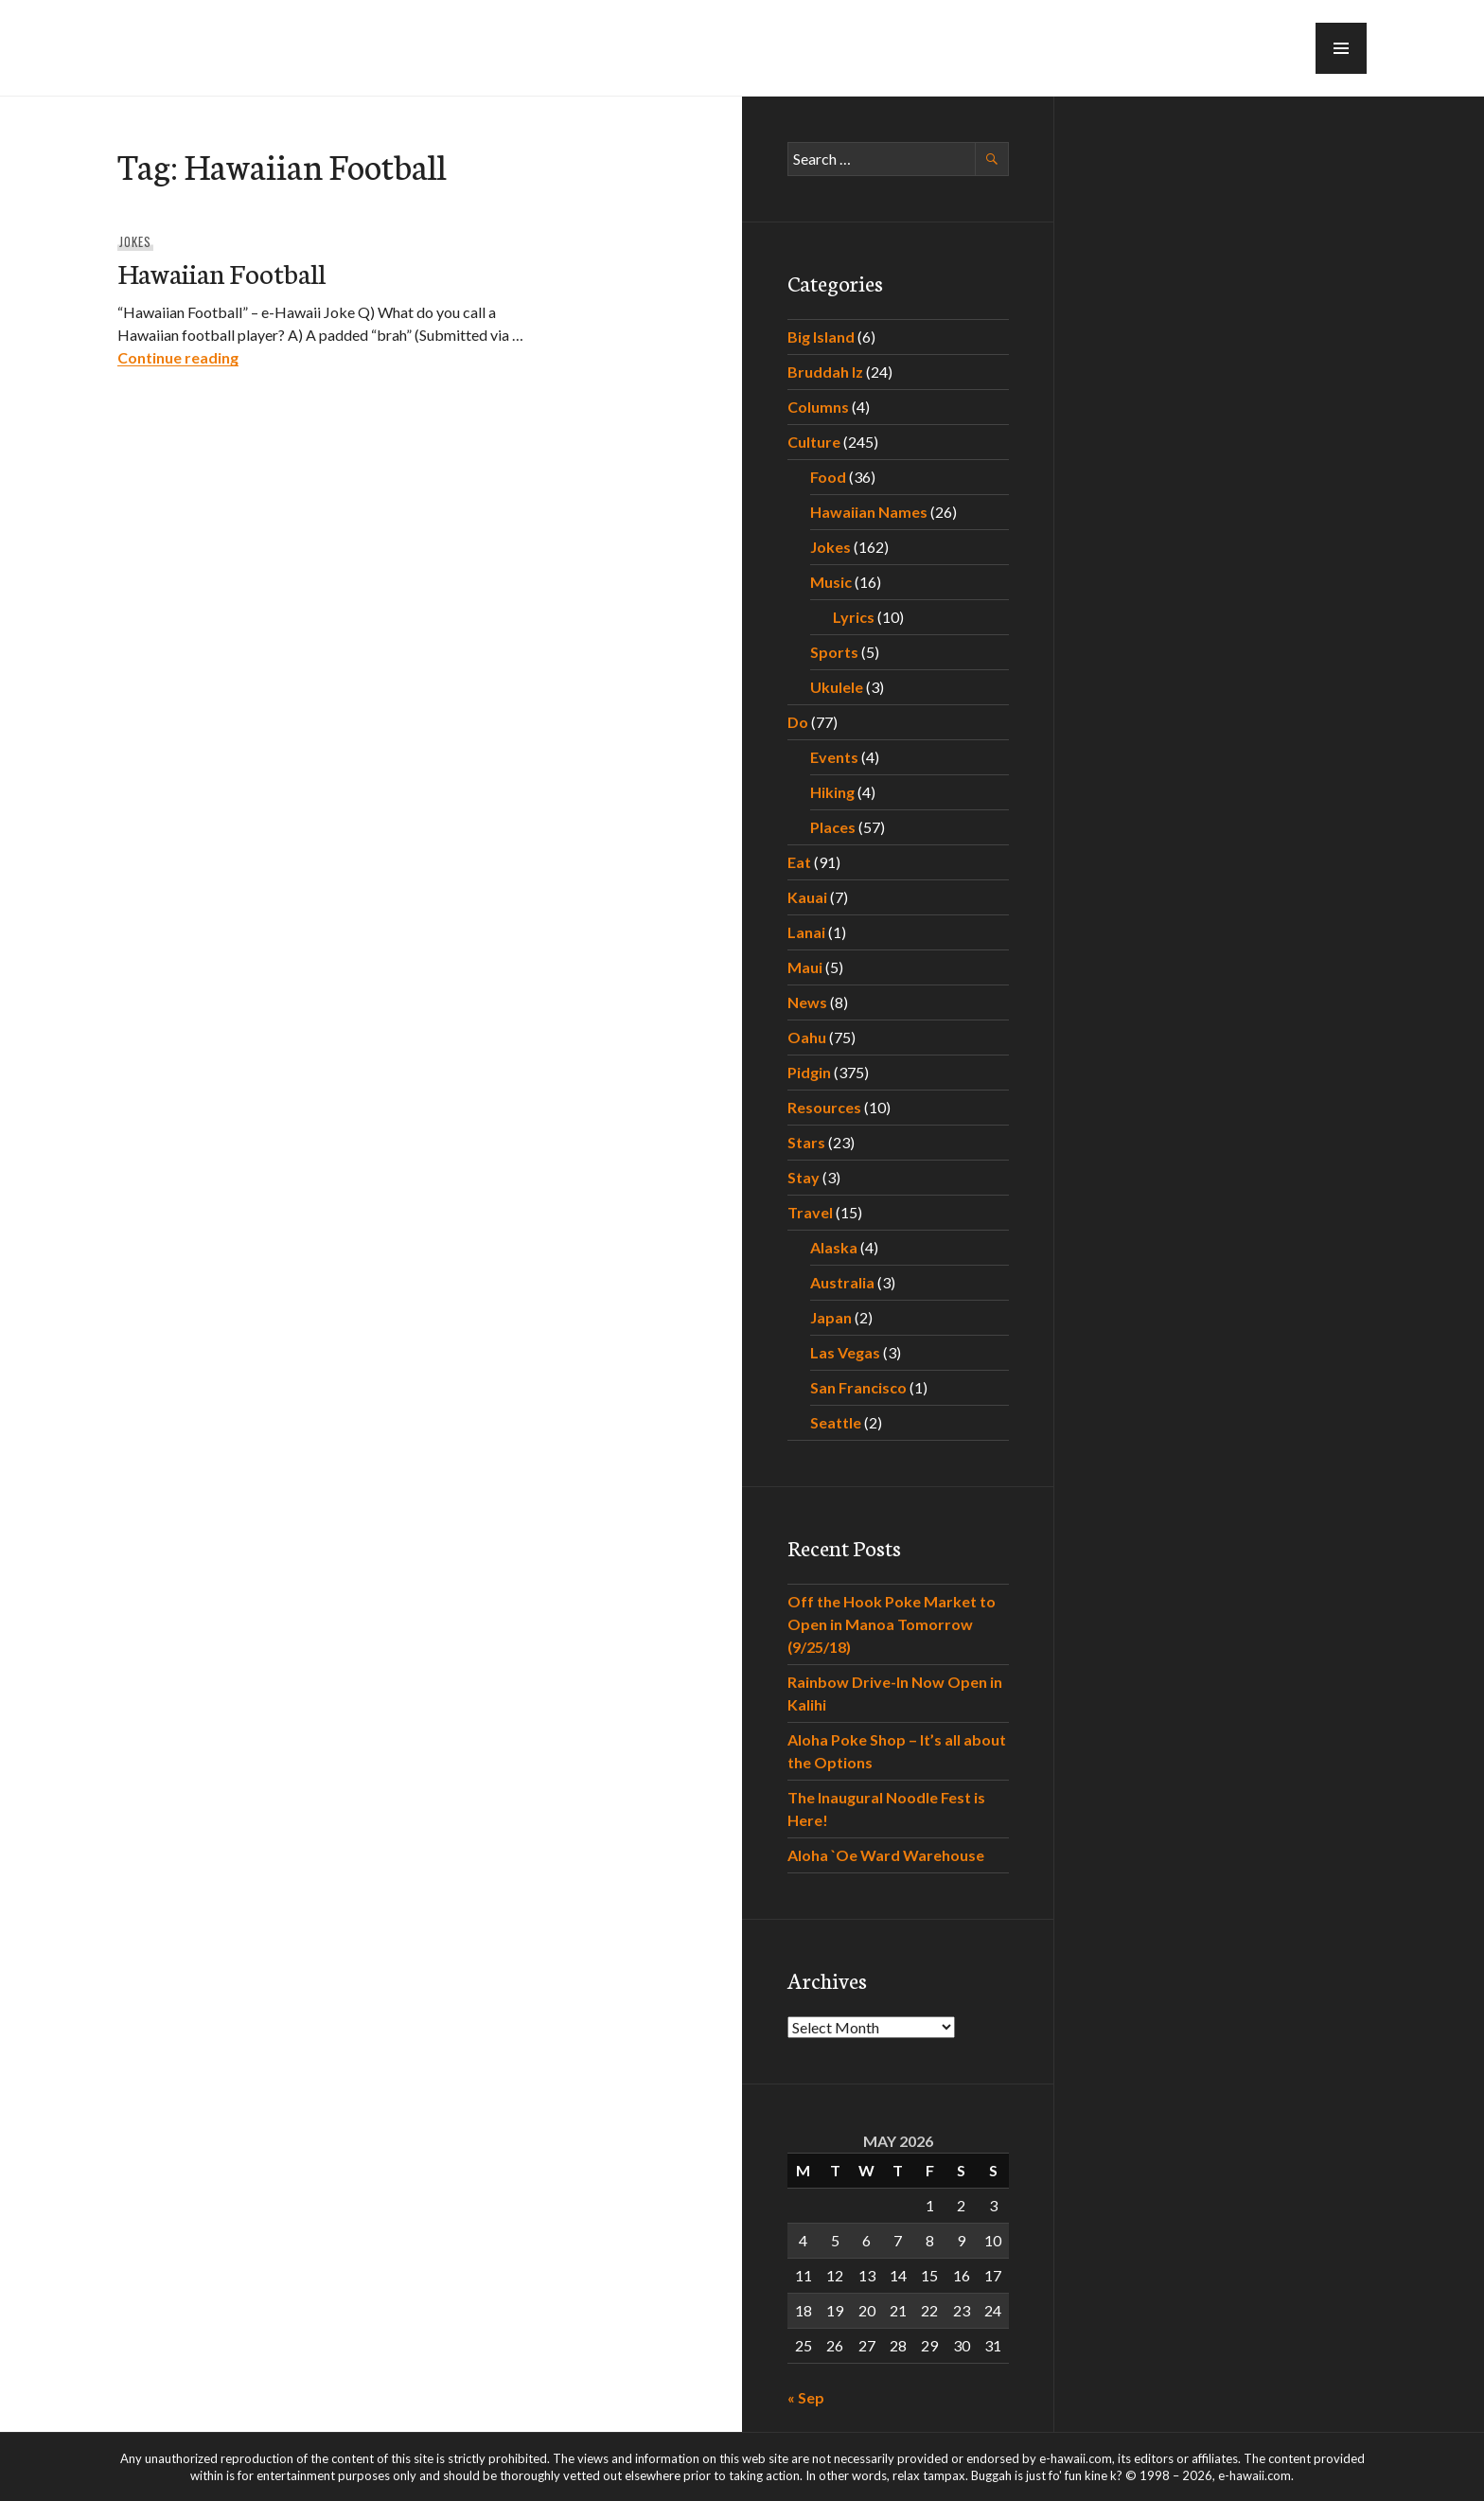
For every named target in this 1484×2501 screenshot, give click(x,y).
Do (797, 722)
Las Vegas (845, 1352)
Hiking (832, 792)
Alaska (833, 1247)
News (807, 1002)
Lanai (806, 932)
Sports (834, 652)
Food (828, 477)
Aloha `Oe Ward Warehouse (885, 1855)
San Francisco (858, 1387)
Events (834, 757)
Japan (831, 1317)
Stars (806, 1142)
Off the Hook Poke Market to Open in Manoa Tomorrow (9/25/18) (891, 1624)
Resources (824, 1107)
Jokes (135, 241)
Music (831, 582)
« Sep (805, 2397)
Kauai (807, 897)
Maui (804, 967)
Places (833, 827)
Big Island (821, 337)
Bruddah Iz (825, 372)
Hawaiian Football (221, 272)
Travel (810, 1212)
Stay (803, 1177)
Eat (799, 862)
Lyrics (853, 617)
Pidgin (809, 1072)
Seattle (835, 1422)
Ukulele (836, 687)
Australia (842, 1282)
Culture (813, 442)
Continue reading (177, 357)
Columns (818, 407)
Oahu (806, 1037)
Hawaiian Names (869, 512)
